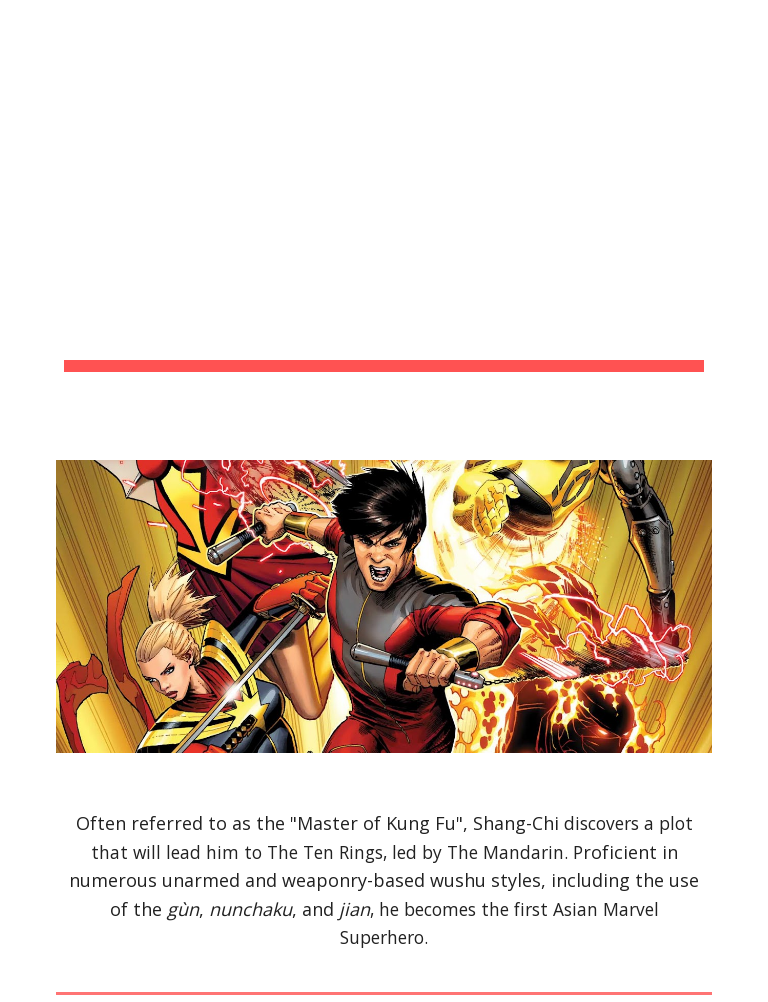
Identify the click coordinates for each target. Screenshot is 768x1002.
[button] (744, 28)
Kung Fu (421, 823)
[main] (383, 218)
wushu (458, 880)
